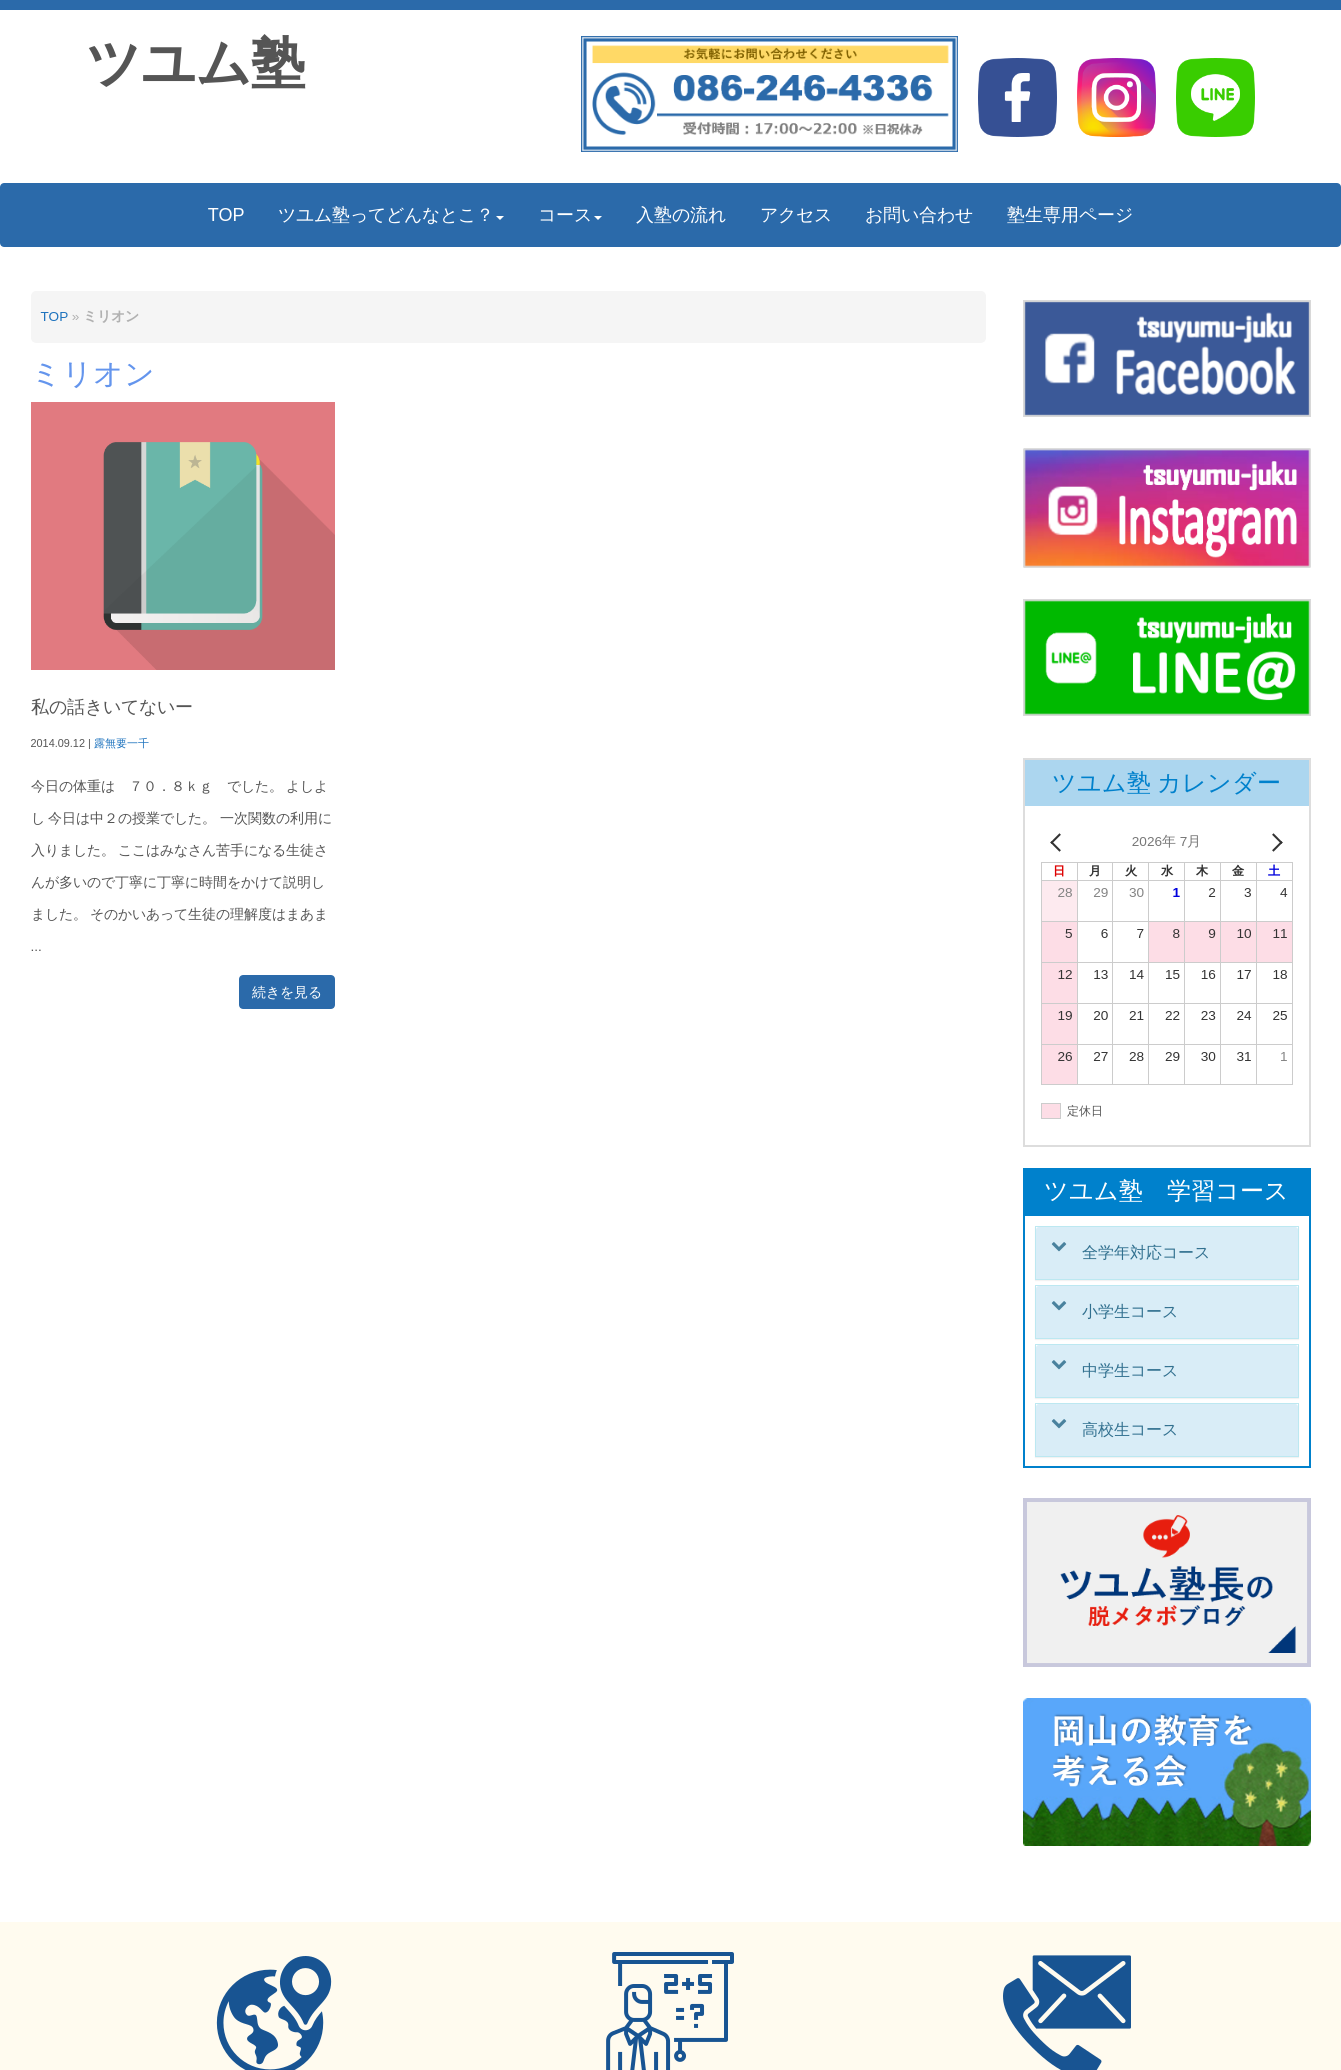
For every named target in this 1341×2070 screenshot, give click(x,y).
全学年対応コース (1146, 1252)
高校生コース (1130, 1429)
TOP (54, 316)
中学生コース (1130, 1370)
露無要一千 (121, 743)
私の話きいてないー (112, 707)
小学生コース (1130, 1311)
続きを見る (287, 992)
